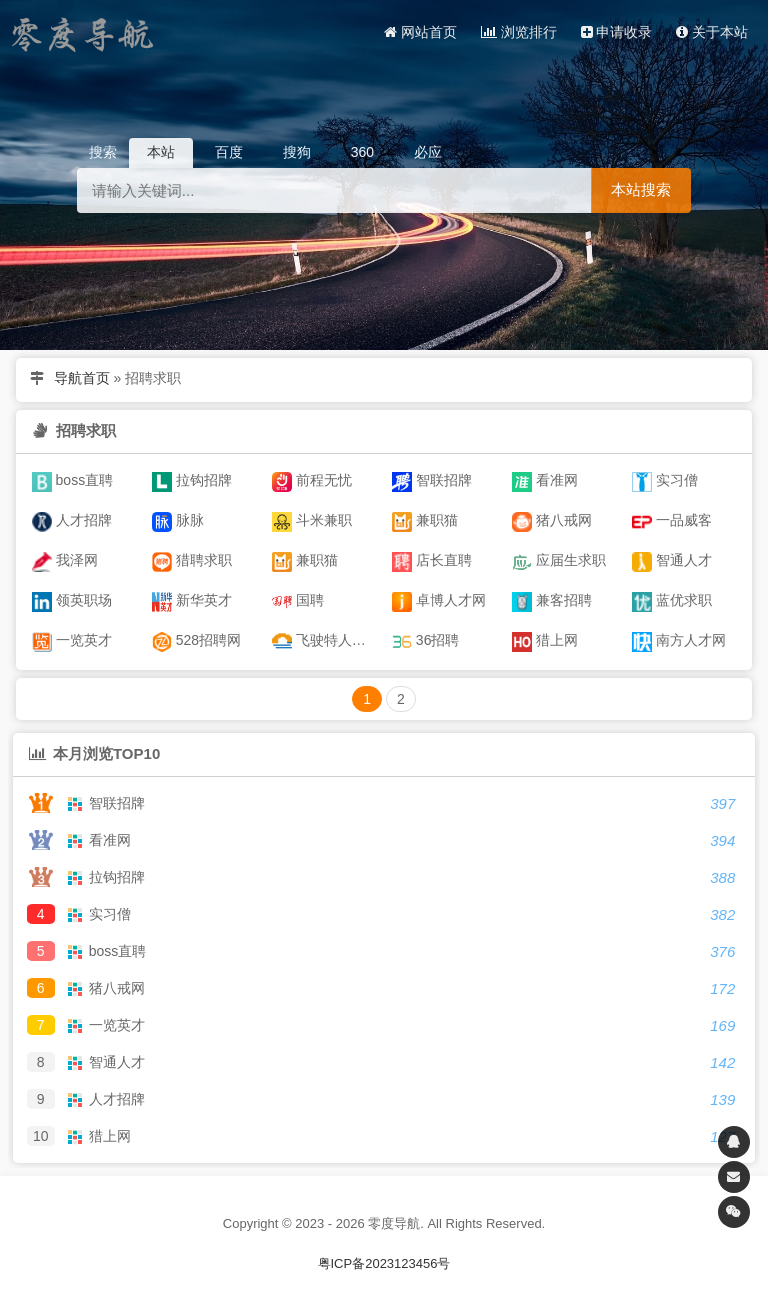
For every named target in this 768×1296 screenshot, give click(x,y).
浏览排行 (519, 32)
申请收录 (617, 32)
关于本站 (712, 32)
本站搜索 (641, 189)
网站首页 (420, 32)
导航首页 (82, 378)
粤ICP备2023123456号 (384, 1263)
